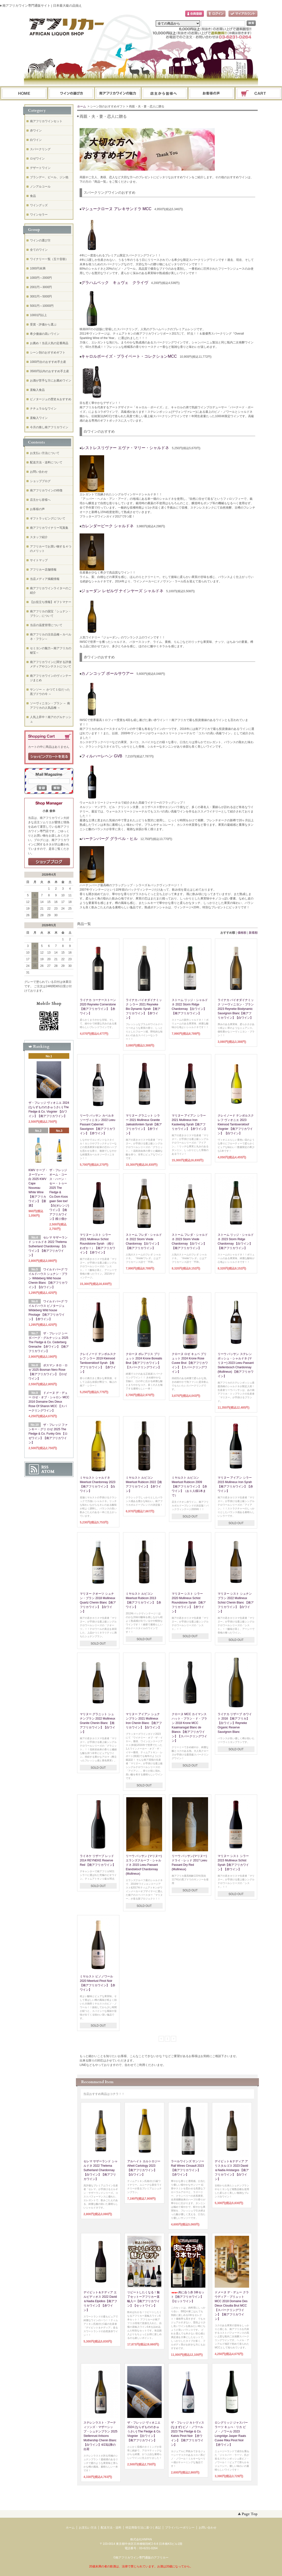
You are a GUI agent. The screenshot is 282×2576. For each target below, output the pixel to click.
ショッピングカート (259, 94)
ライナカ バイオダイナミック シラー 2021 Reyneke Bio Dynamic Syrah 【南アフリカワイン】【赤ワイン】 (144, 1008)
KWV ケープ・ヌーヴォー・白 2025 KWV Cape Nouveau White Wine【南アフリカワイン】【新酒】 (38, 1187)
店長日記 (49, 862)
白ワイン (36, 140)
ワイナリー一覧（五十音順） (49, 259)
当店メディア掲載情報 (44, 579)
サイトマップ (39, 560)
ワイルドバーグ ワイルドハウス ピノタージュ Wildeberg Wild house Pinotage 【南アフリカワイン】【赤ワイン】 (48, 1310)
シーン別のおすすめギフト (47, 352)
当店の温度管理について (46, 625)
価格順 (242, 932)
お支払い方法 (88, 2527)
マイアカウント (243, 14)
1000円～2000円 (41, 278)
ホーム (24, 94)
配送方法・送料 (111, 2527)
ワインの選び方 (71, 94)
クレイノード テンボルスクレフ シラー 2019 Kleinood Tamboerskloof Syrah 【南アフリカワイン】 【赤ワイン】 (98, 1362)
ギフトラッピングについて (47, 518)
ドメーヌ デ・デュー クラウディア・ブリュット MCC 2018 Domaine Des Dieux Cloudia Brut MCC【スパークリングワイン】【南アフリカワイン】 (232, 2306)
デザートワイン (40, 168)
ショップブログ (40, 481)
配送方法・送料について (46, 462)
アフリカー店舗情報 (43, 569)
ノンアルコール (40, 186)
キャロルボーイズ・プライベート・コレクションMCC (129, 356)
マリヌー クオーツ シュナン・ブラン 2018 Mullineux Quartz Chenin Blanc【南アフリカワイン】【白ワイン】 (98, 1602)
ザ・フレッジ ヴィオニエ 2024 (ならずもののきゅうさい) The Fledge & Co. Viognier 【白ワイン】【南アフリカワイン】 (144, 2431)
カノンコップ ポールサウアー (107, 673)
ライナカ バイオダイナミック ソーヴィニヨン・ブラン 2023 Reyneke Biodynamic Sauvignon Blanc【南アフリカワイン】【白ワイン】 (236, 1008)
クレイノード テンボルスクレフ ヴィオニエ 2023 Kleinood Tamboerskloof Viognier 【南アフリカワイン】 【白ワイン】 (236, 1124)
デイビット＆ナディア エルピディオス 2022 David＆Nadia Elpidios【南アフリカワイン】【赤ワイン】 (100, 2301)
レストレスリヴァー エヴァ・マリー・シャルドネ (125, 448)
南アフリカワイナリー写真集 (49, 528)
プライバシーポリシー (180, 2527)
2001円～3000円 (41, 287)
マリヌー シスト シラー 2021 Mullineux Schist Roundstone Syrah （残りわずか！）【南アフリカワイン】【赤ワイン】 (97, 1243)
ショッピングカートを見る (49, 757)
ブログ (165, 94)
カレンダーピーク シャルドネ (107, 526)
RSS (44, 1467)
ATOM (48, 1471)
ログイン (216, 14)
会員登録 (194, 14)
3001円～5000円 (41, 296)
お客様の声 (37, 509)
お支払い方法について (44, 453)
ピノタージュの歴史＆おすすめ (50, 399)
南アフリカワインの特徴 (46, 490)
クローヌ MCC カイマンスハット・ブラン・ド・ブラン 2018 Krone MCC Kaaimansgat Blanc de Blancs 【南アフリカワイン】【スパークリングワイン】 (189, 1727)
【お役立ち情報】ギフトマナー (50, 602)
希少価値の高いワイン (44, 334)
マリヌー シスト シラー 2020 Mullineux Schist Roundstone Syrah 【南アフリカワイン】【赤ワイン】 (189, 1602)
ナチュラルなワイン (43, 408)
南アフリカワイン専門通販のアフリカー (142, 2557)
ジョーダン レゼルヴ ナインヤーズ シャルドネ (122, 591)
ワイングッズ (39, 205)
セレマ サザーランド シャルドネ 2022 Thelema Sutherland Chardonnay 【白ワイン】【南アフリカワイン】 (101, 2170)
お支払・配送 (118, 94)
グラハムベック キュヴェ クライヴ (114, 282)
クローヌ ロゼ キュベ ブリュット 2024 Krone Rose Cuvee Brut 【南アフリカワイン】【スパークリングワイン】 (190, 1362)
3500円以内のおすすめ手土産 (49, 371)
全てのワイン (39, 249)
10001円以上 (38, 315)
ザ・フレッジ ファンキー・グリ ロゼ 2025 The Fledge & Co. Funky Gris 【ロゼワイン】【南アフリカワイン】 (48, 1433)
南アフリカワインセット (46, 121)
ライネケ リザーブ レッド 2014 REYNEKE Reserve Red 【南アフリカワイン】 (97, 1860)
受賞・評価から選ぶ (43, 324)
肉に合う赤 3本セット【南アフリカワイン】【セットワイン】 (187, 2297)
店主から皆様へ (40, 499)
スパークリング (40, 149)
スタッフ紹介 (39, 537)
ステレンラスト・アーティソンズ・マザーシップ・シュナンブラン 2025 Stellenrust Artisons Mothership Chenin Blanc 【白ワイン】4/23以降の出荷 (100, 2436)
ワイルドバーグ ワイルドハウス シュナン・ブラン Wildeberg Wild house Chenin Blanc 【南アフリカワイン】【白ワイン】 (48, 1278)
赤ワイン (36, 130)
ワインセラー (39, 214)
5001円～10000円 (42, 306)
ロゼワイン (37, 158)
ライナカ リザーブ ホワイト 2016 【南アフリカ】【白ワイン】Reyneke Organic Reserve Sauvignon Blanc (235, 1723)
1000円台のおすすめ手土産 (48, 362)
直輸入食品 (37, 390)
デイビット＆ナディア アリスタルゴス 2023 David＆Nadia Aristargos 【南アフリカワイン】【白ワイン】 (232, 2170)
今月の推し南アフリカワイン (49, 427)
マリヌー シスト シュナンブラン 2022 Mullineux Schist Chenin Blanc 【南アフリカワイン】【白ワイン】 (236, 1602)
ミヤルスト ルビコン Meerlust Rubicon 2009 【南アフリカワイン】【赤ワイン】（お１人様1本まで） (189, 1486)
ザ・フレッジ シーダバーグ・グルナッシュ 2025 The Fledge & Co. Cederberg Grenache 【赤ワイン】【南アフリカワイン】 (48, 1342)
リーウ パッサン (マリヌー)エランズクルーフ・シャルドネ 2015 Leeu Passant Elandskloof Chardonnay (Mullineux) (144, 1864)
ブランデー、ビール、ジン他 (49, 177)
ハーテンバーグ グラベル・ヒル (109, 839)
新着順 (253, 932)
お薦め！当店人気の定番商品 (49, 343)
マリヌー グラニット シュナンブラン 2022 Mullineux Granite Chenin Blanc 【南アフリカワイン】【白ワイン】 (97, 1723)
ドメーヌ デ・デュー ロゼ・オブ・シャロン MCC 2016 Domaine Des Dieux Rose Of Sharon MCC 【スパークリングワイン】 (48, 1401)
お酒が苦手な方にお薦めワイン (50, 380)
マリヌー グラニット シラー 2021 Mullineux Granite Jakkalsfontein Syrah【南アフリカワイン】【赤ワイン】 (144, 1124)
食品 (33, 196)
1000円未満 (37, 268)
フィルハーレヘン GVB (101, 756)
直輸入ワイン (39, 418)
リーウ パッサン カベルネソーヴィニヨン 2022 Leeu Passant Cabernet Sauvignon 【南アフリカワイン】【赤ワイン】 (97, 1124)
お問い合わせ (212, 94)
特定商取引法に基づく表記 (143, 2527)
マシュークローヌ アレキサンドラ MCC (116, 209)
